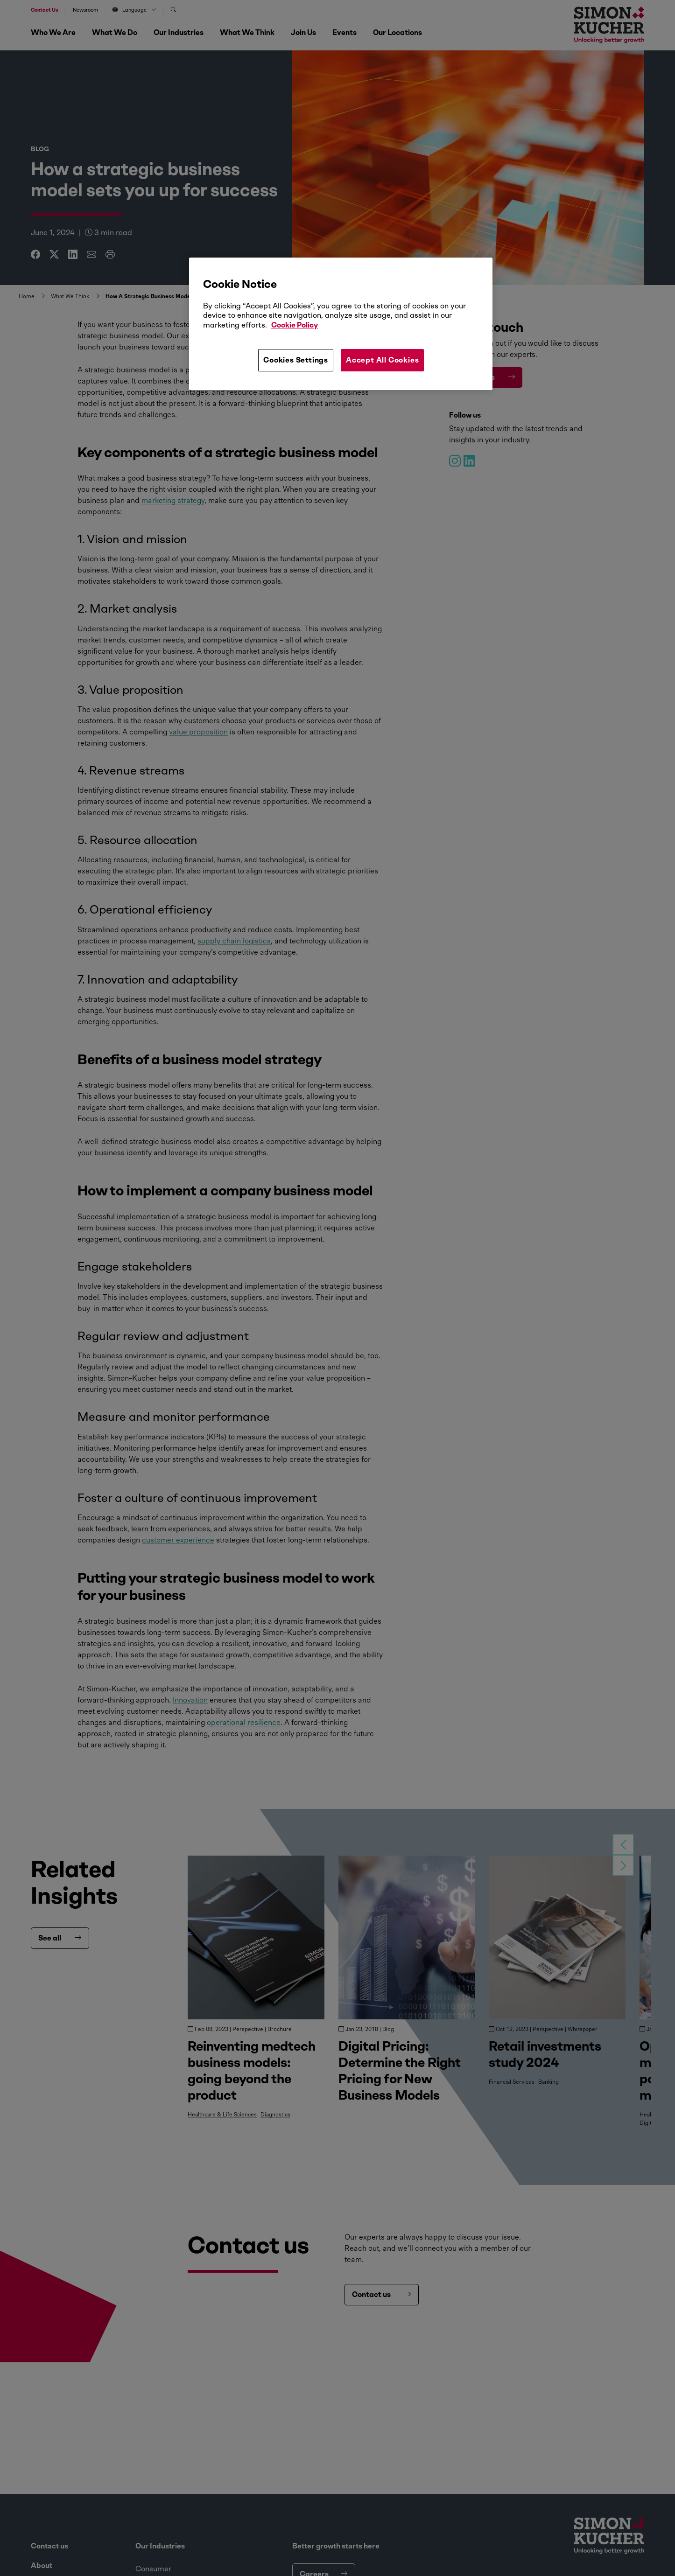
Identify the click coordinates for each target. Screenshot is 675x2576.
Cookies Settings (295, 360)
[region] (340, 324)
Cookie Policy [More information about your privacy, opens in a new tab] (294, 325)
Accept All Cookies (382, 360)
